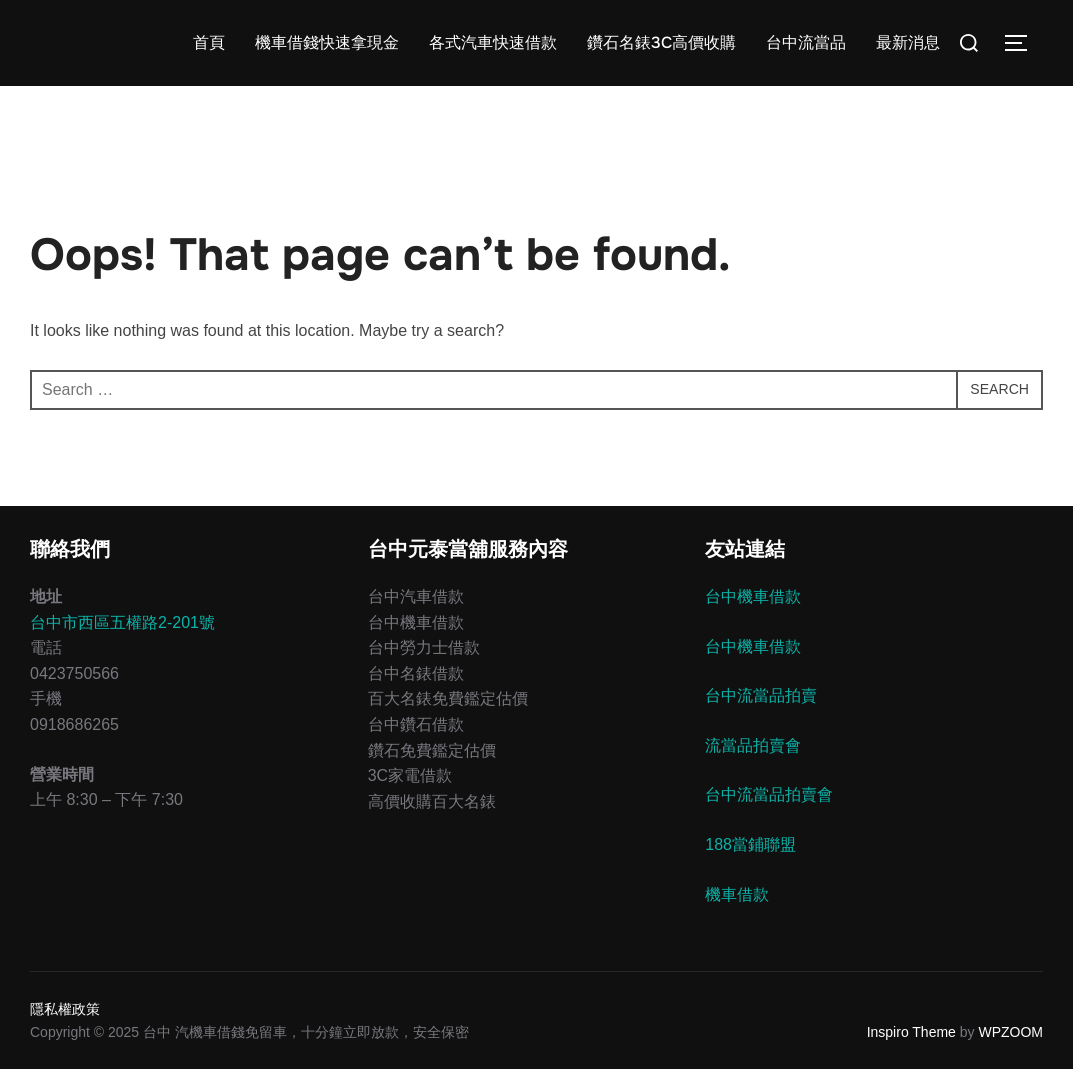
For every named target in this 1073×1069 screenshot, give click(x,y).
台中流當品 (806, 42)
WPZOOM (1010, 1032)
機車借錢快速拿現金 (327, 42)
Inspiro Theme (911, 1032)
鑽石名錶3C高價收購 (661, 42)
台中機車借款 (753, 596)
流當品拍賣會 (753, 745)
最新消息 (908, 42)
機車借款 (737, 894)
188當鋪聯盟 (750, 844)
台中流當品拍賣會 (769, 794)
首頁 (209, 42)
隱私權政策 (65, 1009)
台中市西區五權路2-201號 (122, 622)
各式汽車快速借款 (493, 42)
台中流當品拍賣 (761, 695)
